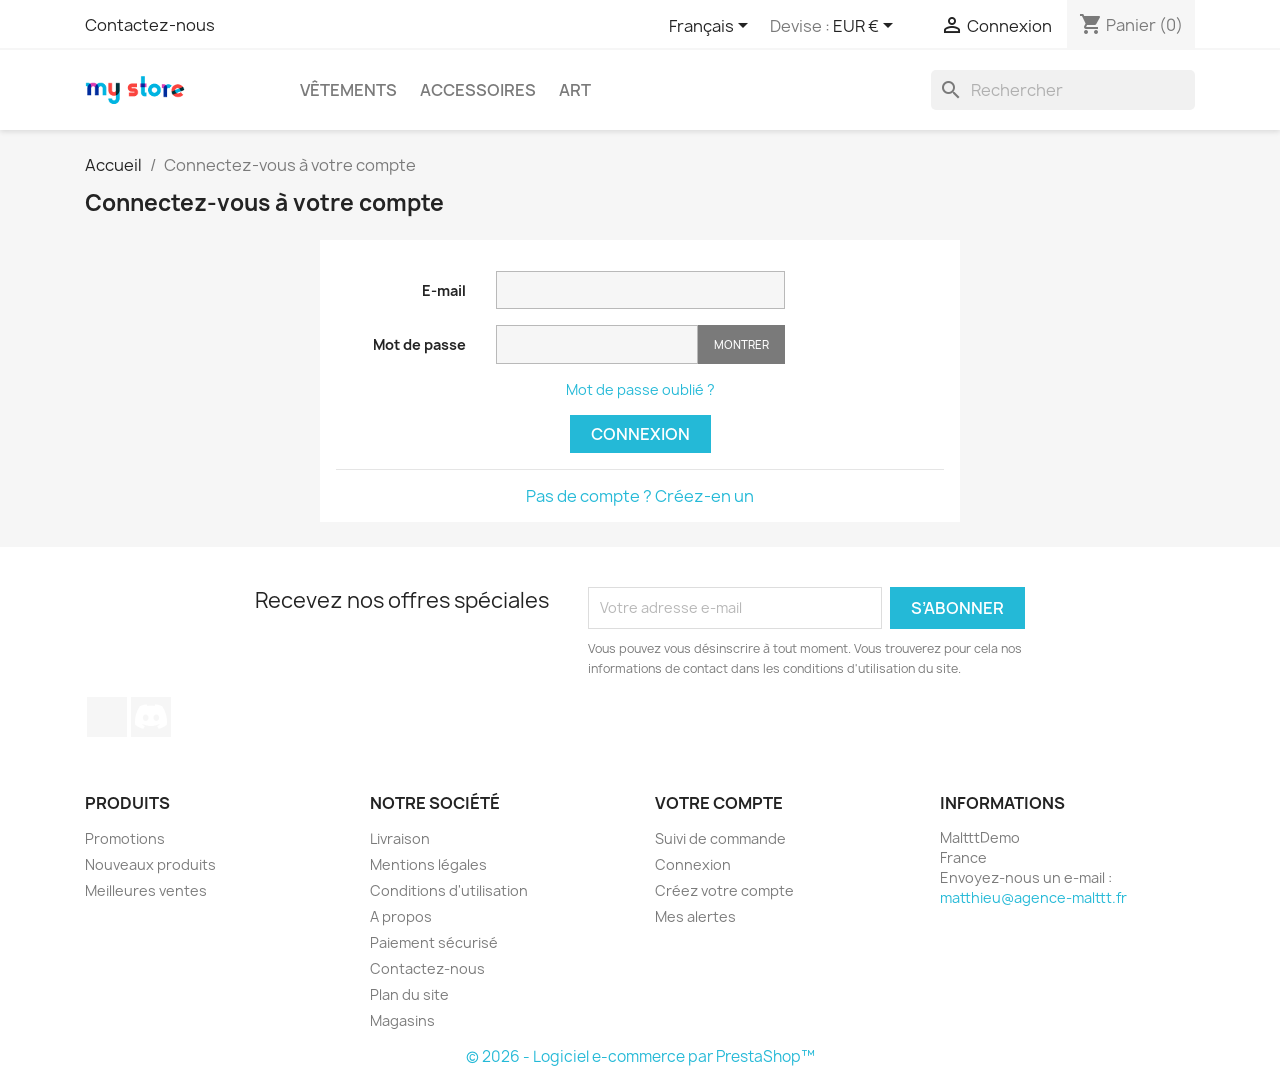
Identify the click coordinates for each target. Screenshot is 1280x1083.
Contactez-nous (150, 25)
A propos (401, 916)
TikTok (107, 717)
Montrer (741, 344)
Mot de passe (419, 344)
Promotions (125, 838)
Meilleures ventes (146, 890)
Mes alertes (695, 916)
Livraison (400, 838)
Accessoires (478, 90)
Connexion (640, 434)
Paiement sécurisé (434, 942)
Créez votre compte (724, 890)
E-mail (444, 290)
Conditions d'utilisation (449, 890)
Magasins (402, 1020)
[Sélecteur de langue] (712, 27)
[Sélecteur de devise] (866, 27)
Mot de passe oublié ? (640, 389)
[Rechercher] (1063, 90)
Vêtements (348, 90)
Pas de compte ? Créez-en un (640, 496)
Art (575, 90)
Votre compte (719, 803)
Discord (151, 717)
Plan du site (409, 994)
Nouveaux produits (150, 864)
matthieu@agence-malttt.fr (1033, 897)
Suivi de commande (720, 838)
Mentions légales (428, 864)
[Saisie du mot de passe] (597, 344)
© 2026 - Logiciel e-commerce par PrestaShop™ (640, 1056)
